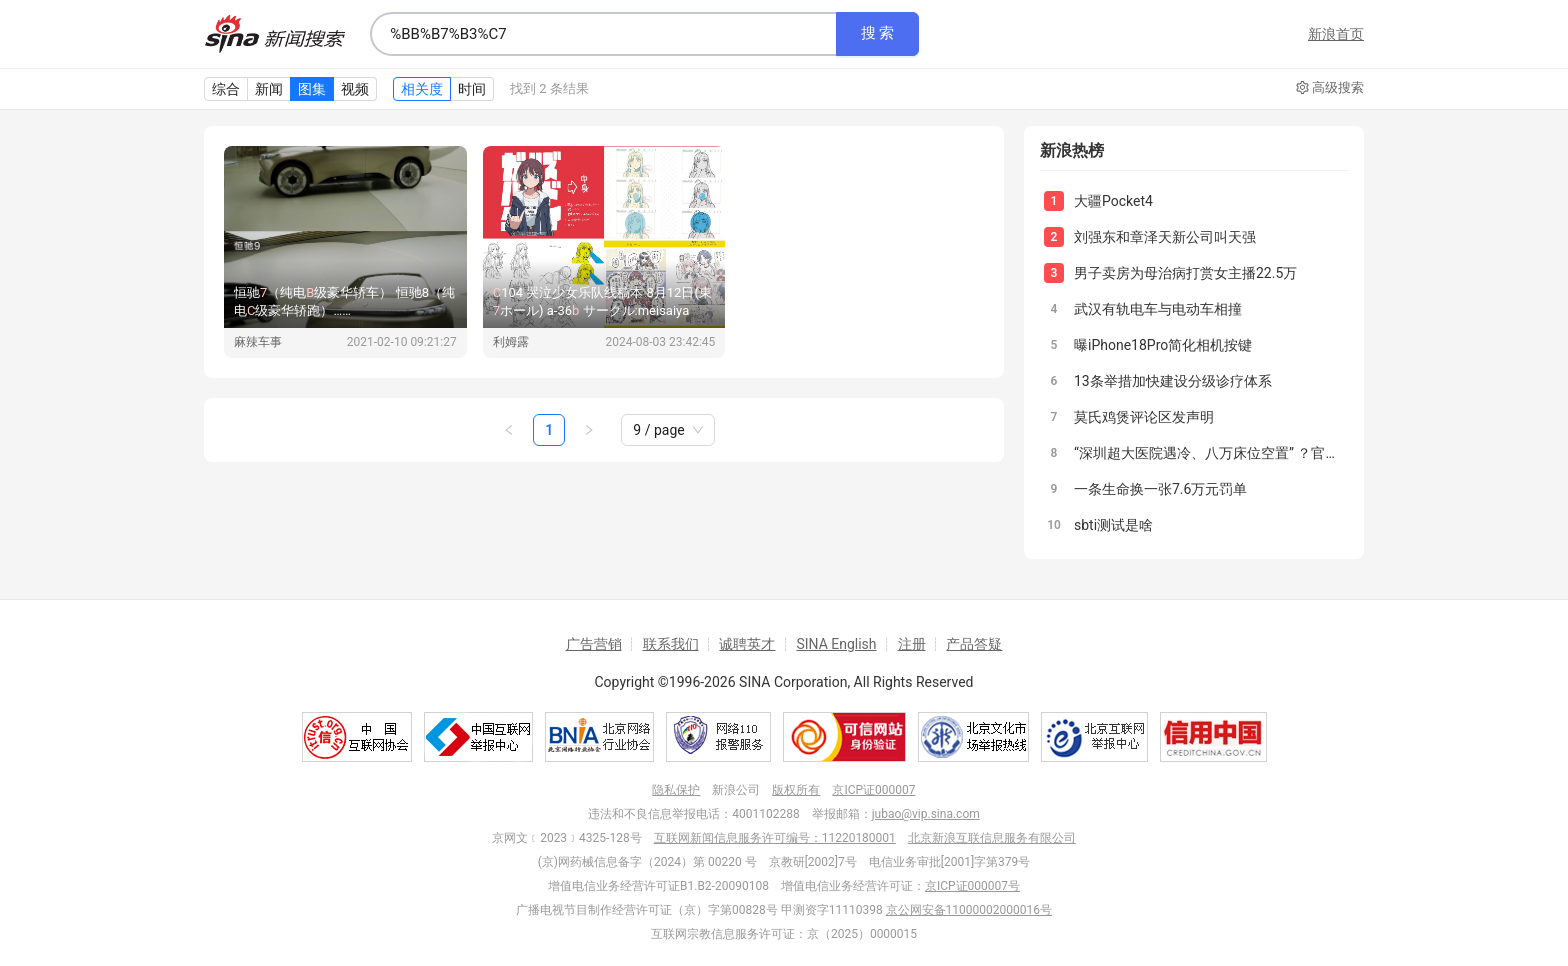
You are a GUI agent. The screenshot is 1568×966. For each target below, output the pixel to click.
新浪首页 (1336, 34)
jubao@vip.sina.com (926, 814)
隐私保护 (676, 790)
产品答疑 (974, 644)
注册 (912, 644)
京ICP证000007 (873, 790)
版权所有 (796, 790)
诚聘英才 (747, 644)
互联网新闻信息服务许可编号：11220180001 (775, 838)
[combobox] (603, 34)
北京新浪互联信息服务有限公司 (992, 838)
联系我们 (671, 644)
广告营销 (594, 644)
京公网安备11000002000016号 (969, 910)
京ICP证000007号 (972, 886)
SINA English (836, 644)
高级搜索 (1330, 88)
